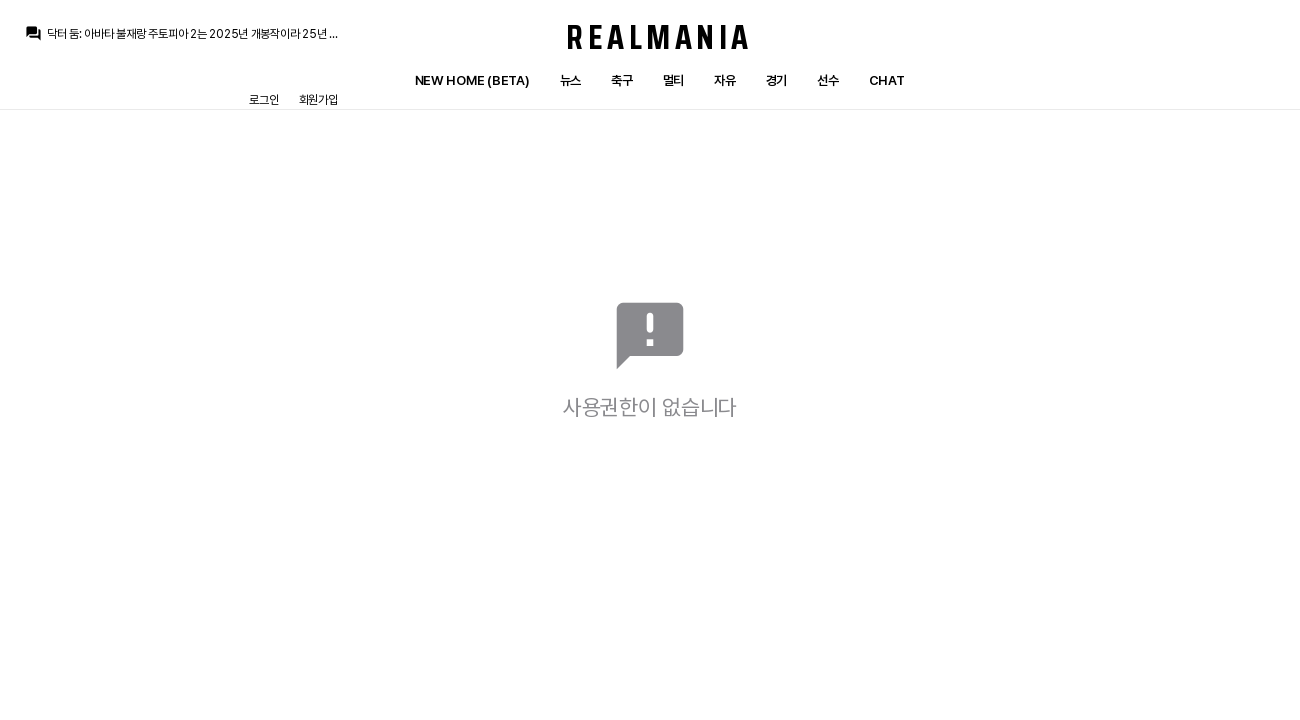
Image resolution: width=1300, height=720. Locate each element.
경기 (776, 80)
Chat (887, 80)
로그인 (263, 100)
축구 (621, 80)
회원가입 (318, 100)
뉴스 (570, 80)
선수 (827, 80)
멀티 (673, 80)
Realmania (659, 37)
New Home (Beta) (472, 80)
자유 (724, 80)
